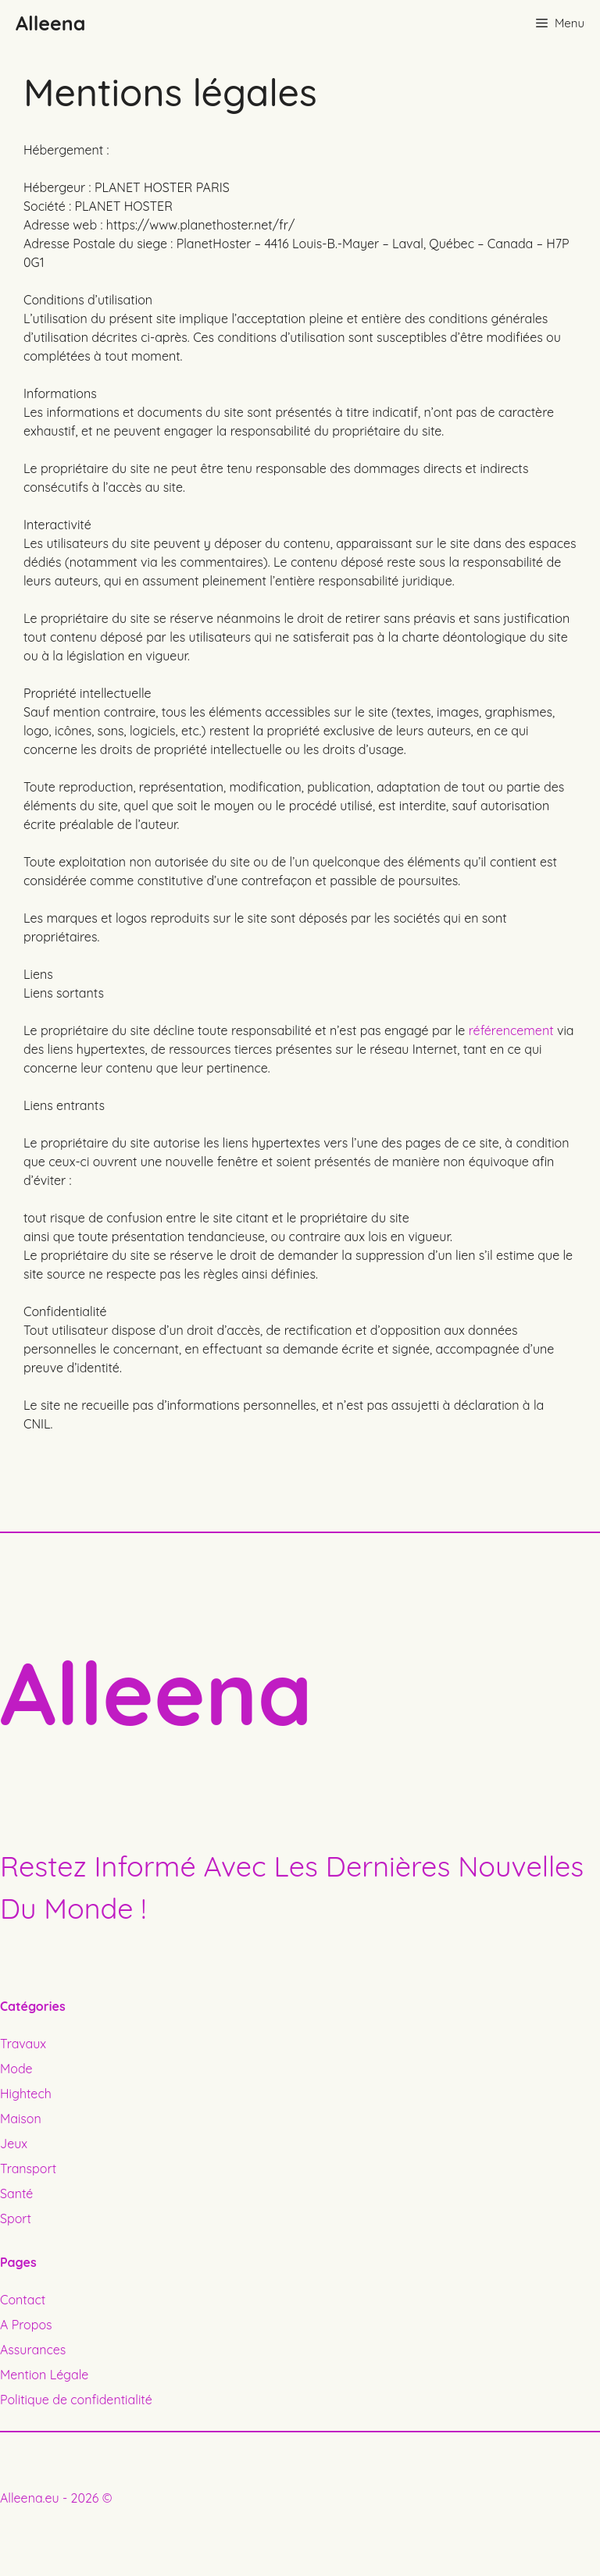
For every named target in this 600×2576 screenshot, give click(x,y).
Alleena (50, 23)
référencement (511, 1030)
